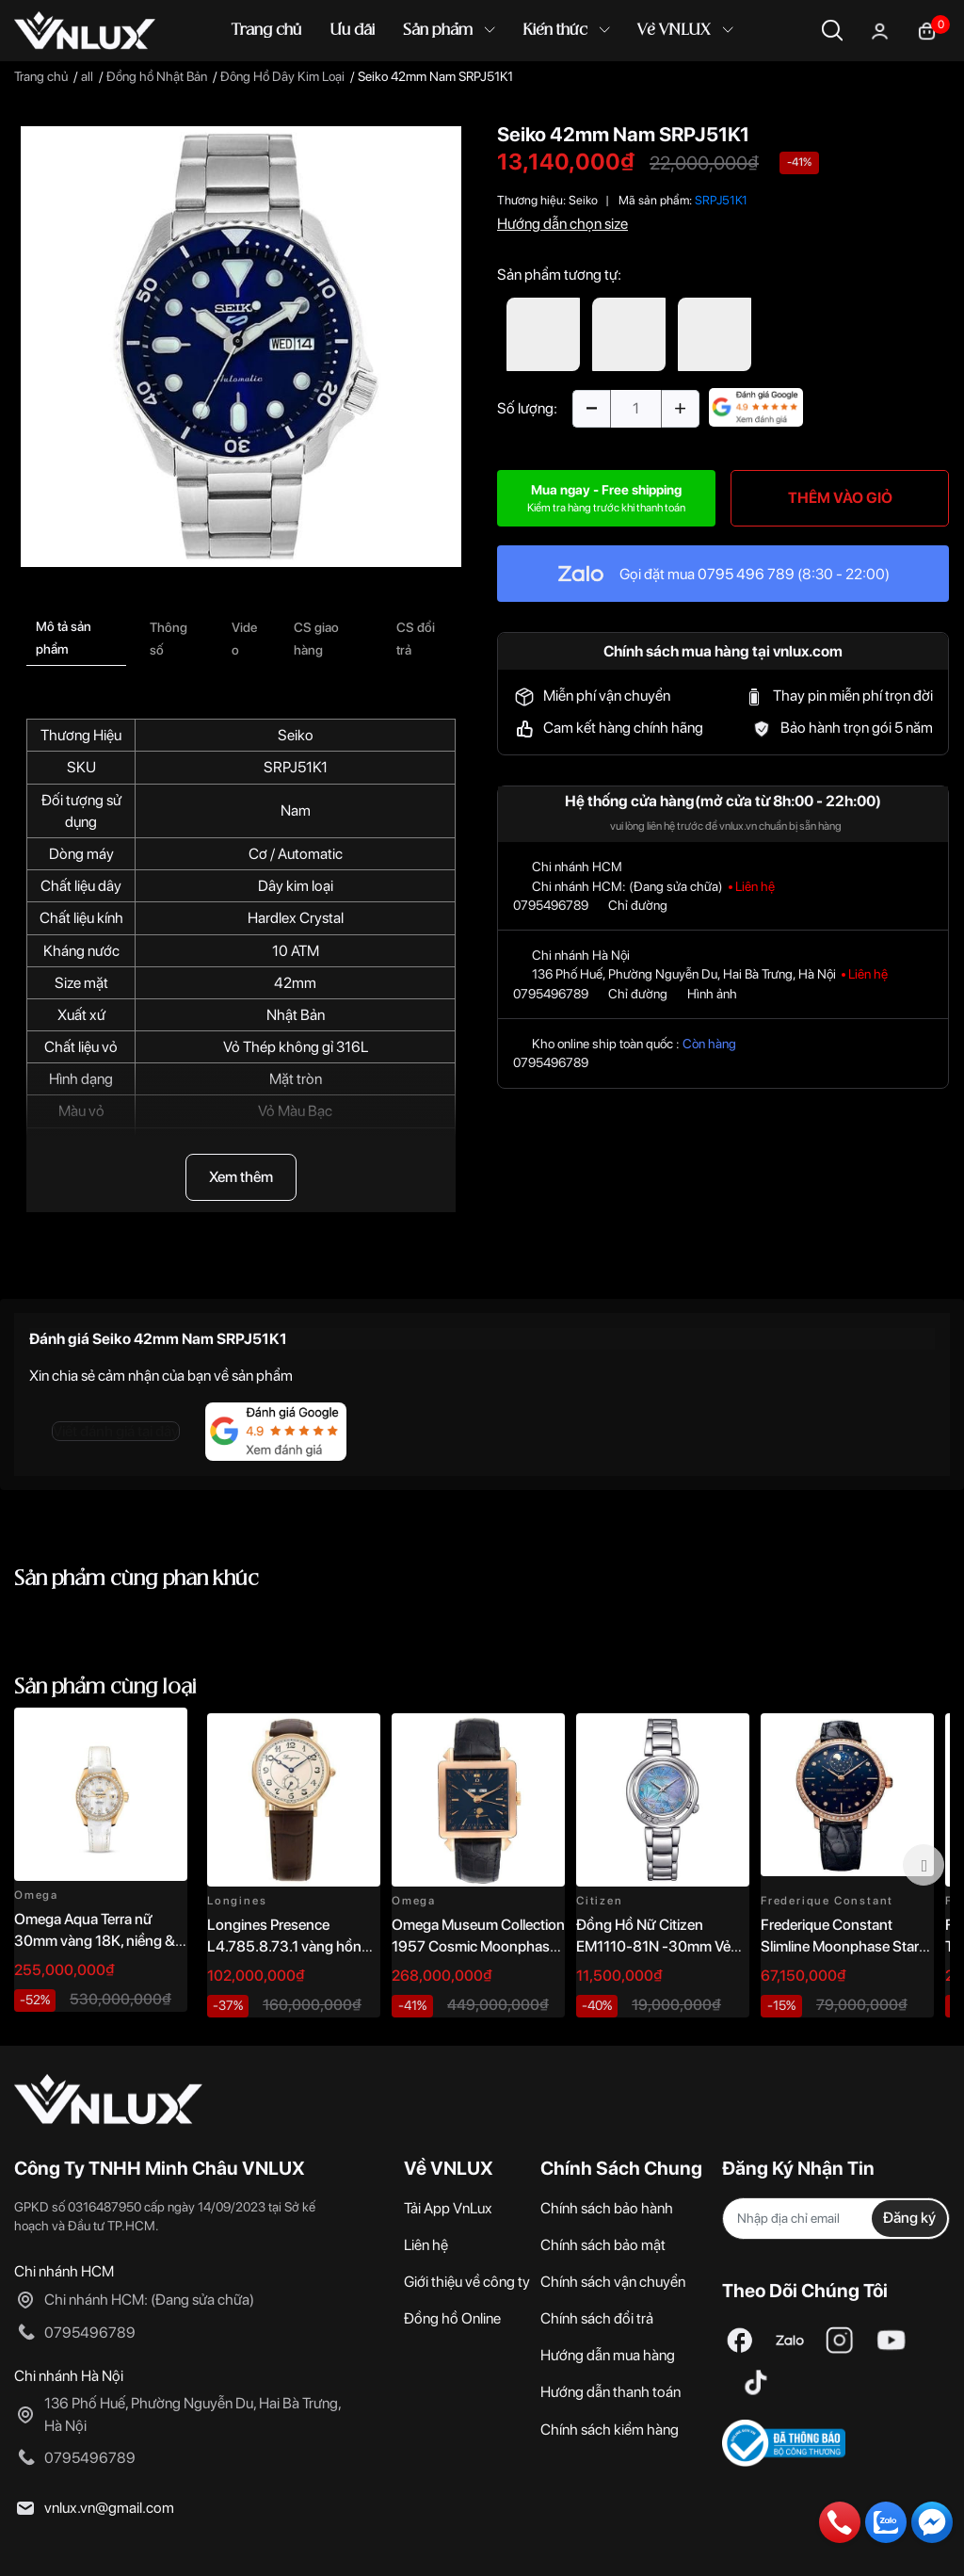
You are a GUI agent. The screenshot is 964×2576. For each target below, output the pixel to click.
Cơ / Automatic (296, 854)
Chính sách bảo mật (603, 2245)
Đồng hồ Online (452, 2318)
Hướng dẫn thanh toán (610, 2392)
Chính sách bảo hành (606, 2208)
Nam (296, 810)
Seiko (295, 735)
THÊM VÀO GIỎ (840, 498)
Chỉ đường (637, 905)
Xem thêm (241, 1177)
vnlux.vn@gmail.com (109, 2508)
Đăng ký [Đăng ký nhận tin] (909, 2218)
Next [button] (923, 1865)
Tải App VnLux (448, 2208)
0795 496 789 (746, 574)
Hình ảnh (712, 993)
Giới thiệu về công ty (467, 2282)
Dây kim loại (295, 886)
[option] (241, 346)
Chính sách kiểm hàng (609, 2429)
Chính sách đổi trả (596, 2318)
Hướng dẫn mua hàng (607, 2355)
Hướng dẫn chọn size (562, 224)
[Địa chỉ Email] (836, 2218)
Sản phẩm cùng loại (105, 1687)
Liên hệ (426, 2245)
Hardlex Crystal (296, 918)
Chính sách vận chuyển (612, 2282)
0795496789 (550, 905)
